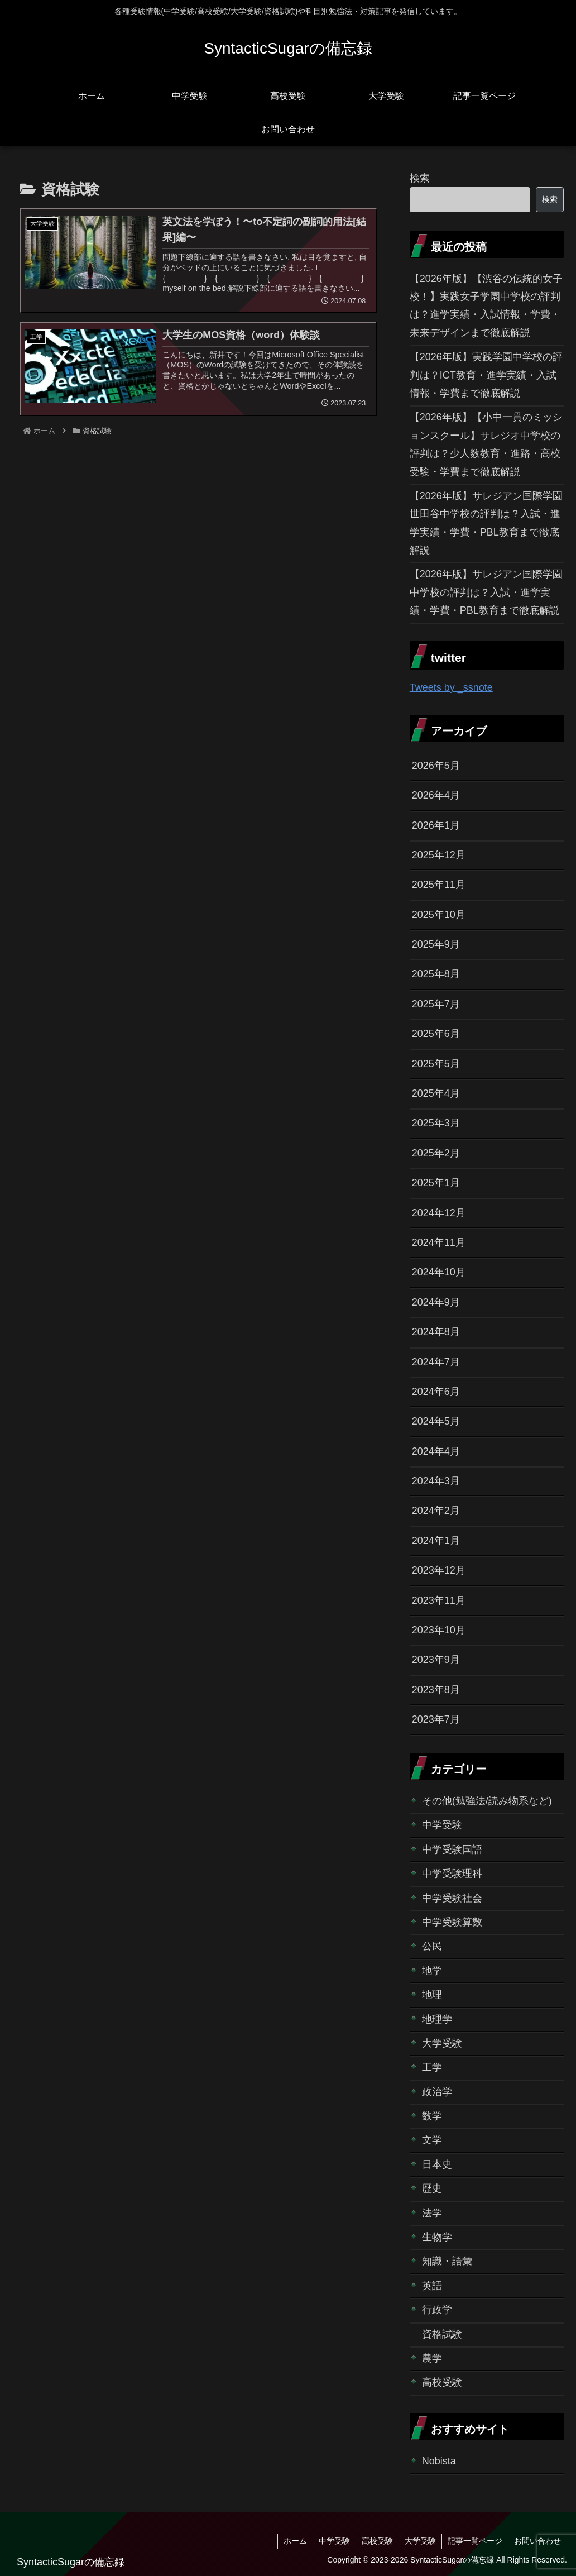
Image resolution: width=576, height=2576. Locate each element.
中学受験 (442, 1825)
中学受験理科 (452, 1873)
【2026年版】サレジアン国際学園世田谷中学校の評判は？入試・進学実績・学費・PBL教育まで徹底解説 (486, 523)
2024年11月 (438, 1242)
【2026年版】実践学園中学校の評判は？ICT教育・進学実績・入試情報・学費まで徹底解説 (486, 375)
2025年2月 (436, 1153)
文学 (432, 2139)
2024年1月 (436, 1540)
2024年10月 (438, 1272)
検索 (420, 178)
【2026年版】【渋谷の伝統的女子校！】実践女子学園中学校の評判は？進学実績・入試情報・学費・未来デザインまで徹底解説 (486, 305)
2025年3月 (436, 1123)
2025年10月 (438, 914)
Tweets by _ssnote (451, 687)
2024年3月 (436, 1481)
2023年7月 (436, 1719)
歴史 (432, 2188)
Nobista (439, 2461)
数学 (432, 2115)
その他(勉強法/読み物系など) (487, 1800)
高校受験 (442, 2382)
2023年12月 (438, 1570)
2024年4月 (436, 1451)
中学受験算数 (452, 1922)
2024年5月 (436, 1421)
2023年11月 (438, 1600)
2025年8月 (436, 973)
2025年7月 (436, 1004)
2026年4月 (436, 795)
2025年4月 (436, 1093)
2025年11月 (438, 884)
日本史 (437, 2164)
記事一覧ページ (475, 2540)
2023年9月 (436, 1659)
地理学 (437, 2019)
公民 (432, 1946)
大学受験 (442, 2043)
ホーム (295, 2540)
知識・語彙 (447, 2261)
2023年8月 (436, 1689)
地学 (432, 1970)
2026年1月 (436, 825)
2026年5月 (436, 765)
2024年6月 (436, 1391)
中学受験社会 (452, 1898)
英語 (432, 2285)
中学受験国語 (452, 1849)
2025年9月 (436, 944)
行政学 (437, 2309)
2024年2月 (436, 1510)
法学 (432, 2213)
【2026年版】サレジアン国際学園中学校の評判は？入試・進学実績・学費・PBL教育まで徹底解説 (486, 592)
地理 (432, 1994)
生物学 (437, 2237)
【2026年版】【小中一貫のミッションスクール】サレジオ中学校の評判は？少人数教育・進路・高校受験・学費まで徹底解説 (486, 444)
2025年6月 (436, 1033)
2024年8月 (436, 1331)
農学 (432, 2358)
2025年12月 (438, 855)
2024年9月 (436, 1302)
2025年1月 (436, 1182)
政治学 (437, 2091)
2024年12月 (438, 1212)
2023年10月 (438, 1630)
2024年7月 (436, 1362)
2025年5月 (436, 1063)
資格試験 (442, 2334)
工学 (432, 2067)
